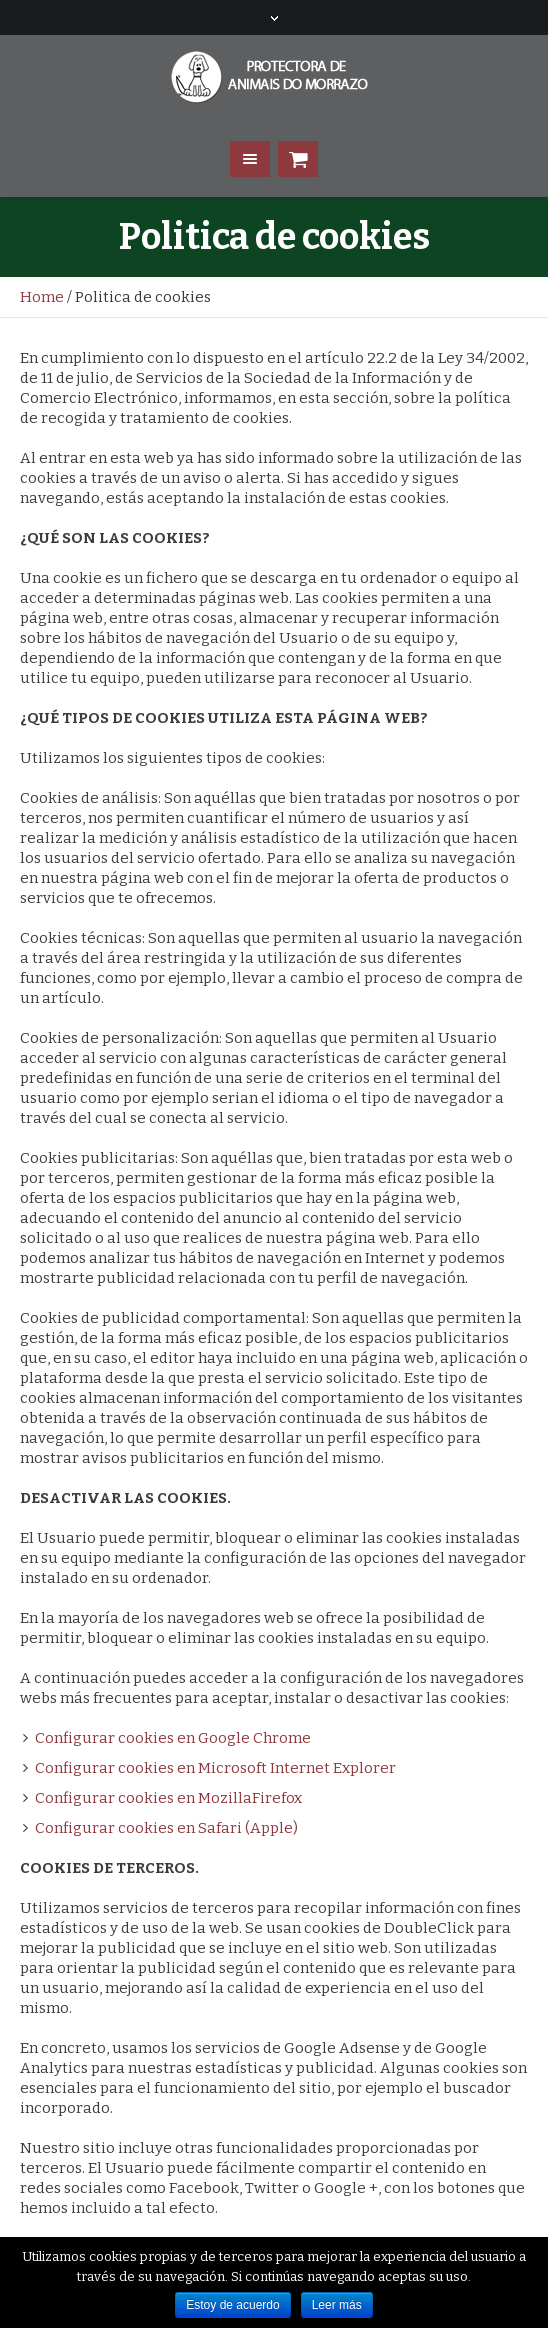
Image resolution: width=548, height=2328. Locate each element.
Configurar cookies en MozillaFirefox (168, 1798)
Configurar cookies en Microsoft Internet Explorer (215, 1768)
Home (42, 297)
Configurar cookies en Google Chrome (173, 1738)
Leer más (337, 2305)
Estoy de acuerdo (232, 2305)
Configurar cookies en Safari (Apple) (166, 1828)
